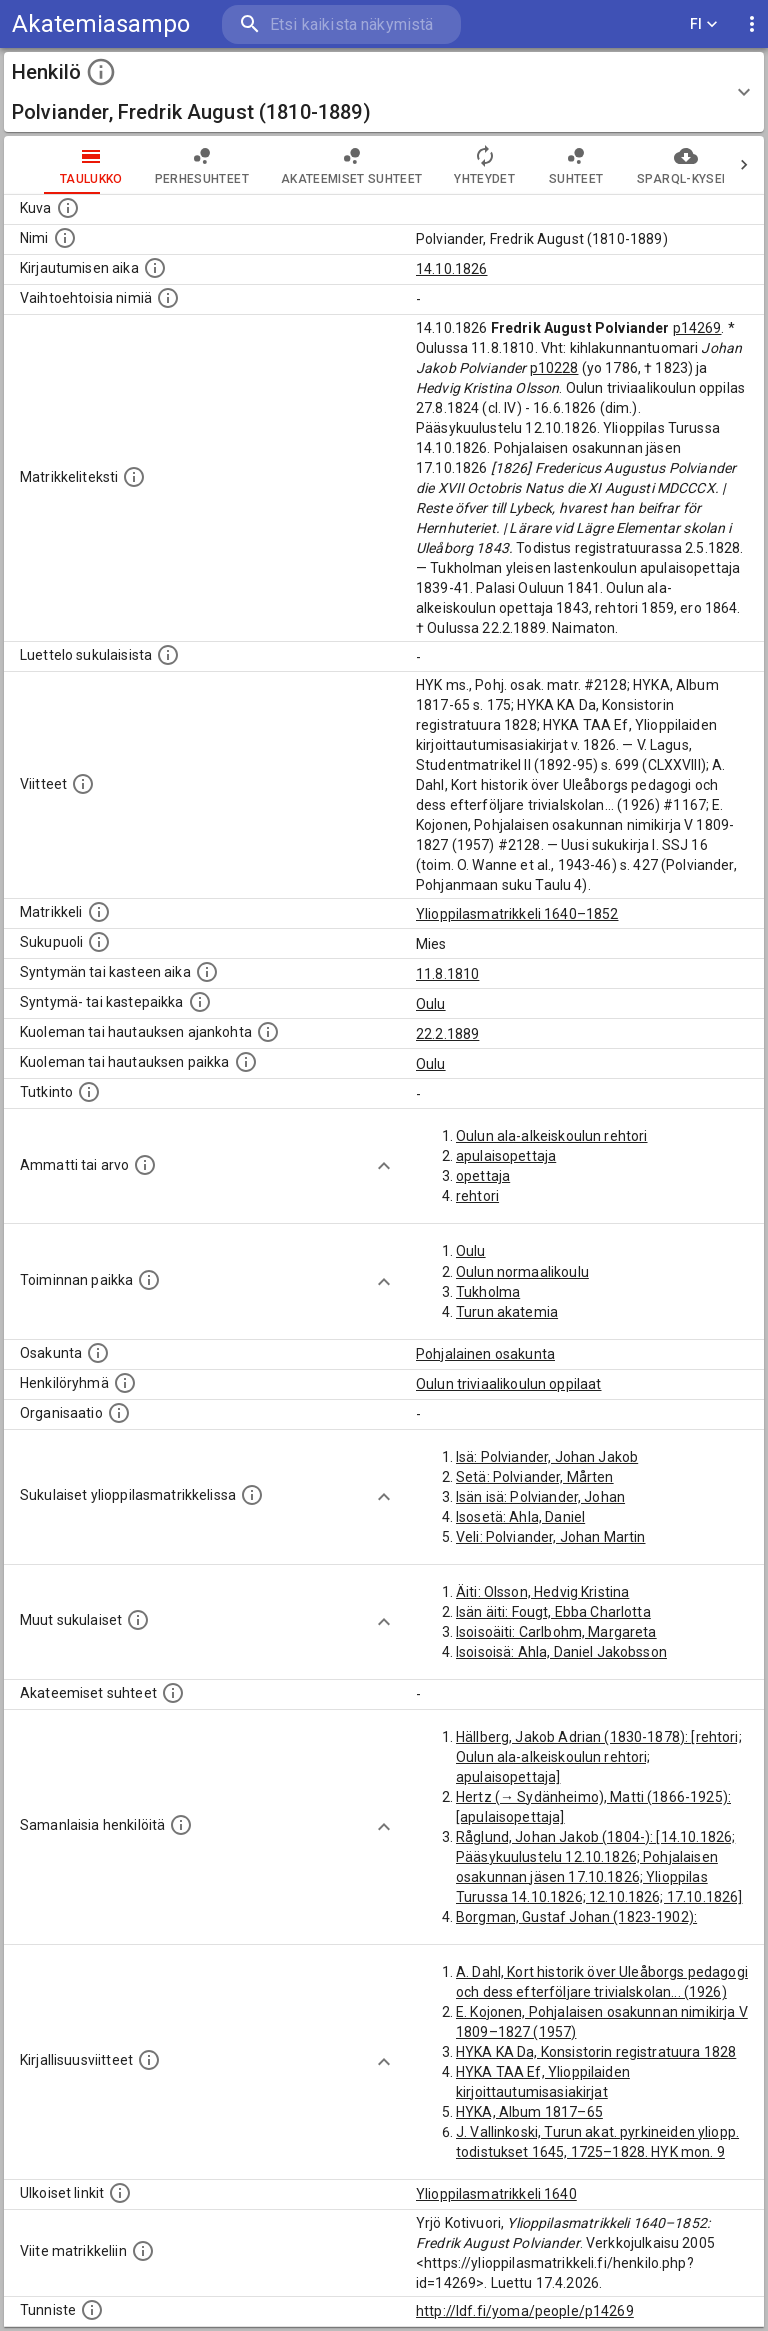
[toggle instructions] (101, 72)
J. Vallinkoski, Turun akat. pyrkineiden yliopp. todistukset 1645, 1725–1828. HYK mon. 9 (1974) (597, 2152)
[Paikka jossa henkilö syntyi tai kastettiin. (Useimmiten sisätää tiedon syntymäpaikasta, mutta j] (200, 1002)
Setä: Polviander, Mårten (535, 1477)
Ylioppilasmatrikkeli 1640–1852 (517, 914)
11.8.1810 (447, 974)
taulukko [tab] (51, 165)
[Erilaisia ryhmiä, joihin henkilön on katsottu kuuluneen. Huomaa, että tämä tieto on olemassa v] (125, 1383)
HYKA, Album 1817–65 (529, 2112)
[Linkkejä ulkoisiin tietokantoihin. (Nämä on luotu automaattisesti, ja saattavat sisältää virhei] (120, 2193)
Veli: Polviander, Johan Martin (551, 1537)
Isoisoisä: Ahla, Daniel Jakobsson (561, 1652)
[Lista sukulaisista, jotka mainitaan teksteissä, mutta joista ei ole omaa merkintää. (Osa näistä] (138, 1620)
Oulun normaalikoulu (522, 1272)
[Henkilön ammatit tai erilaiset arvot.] (145, 1165)
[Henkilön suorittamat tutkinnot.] (89, 1092)
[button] (384, 92)
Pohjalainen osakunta (485, 1354)
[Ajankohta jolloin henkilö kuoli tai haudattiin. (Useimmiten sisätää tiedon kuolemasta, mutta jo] (268, 1032)
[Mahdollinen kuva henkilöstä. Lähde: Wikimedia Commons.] (68, 208)
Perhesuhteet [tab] (162, 165)
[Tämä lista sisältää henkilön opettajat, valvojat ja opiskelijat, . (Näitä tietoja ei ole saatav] (173, 1693)
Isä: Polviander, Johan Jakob (547, 1457)
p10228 (554, 368)
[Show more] (384, 1166)
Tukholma (488, 1292)
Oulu (431, 1004)
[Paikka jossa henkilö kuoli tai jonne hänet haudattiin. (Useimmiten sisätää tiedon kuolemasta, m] (246, 1062)
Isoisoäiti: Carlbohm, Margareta (556, 1632)
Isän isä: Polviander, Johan (540, 1497)
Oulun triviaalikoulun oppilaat (509, 1384)
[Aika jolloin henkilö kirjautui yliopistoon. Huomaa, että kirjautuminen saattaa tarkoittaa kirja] (155, 268)
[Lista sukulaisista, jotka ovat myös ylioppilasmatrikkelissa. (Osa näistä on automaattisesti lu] (252, 1495)
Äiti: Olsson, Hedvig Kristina (542, 1592)
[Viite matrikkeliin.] (143, 2251)
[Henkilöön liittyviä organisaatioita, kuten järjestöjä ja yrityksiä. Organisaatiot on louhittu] (119, 1413)
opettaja (483, 1176)
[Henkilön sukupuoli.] (99, 942)
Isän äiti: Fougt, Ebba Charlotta (553, 1612)
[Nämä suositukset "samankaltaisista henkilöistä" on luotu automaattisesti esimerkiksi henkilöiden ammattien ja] (181, 1825)
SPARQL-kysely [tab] (645, 165)
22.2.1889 (447, 1034)
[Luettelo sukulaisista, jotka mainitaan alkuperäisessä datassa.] (168, 655)
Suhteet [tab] (536, 165)
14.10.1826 (452, 269)
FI (704, 24)
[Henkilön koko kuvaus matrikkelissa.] (134, 477)
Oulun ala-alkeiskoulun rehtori (552, 1136)
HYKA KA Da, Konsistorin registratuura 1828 (596, 2052)
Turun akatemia (507, 1312)
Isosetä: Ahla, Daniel (520, 1517)
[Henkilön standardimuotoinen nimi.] (65, 238)
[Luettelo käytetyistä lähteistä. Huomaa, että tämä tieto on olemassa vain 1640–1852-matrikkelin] (83, 784)
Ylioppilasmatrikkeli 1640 (496, 2194)
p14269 (697, 328)
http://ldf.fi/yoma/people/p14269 (525, 2311)
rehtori (477, 1196)
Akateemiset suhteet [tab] (312, 165)
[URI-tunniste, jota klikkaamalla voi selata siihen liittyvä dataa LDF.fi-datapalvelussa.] (92, 2310)
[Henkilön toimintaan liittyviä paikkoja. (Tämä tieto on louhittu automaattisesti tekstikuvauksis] (149, 1280)
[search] (341, 24)
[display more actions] (752, 24)
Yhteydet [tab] (444, 165)
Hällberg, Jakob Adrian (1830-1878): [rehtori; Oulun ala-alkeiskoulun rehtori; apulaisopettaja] (599, 1757)
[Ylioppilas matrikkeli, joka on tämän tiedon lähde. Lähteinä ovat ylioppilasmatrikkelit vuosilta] (99, 912)
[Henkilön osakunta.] (98, 1353)
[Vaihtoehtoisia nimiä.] (168, 298)
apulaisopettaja (506, 1156)
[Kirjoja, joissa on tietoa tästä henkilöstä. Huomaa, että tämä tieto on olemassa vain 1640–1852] (149, 2060)
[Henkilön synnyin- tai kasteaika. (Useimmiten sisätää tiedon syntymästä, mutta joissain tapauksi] (207, 972)
